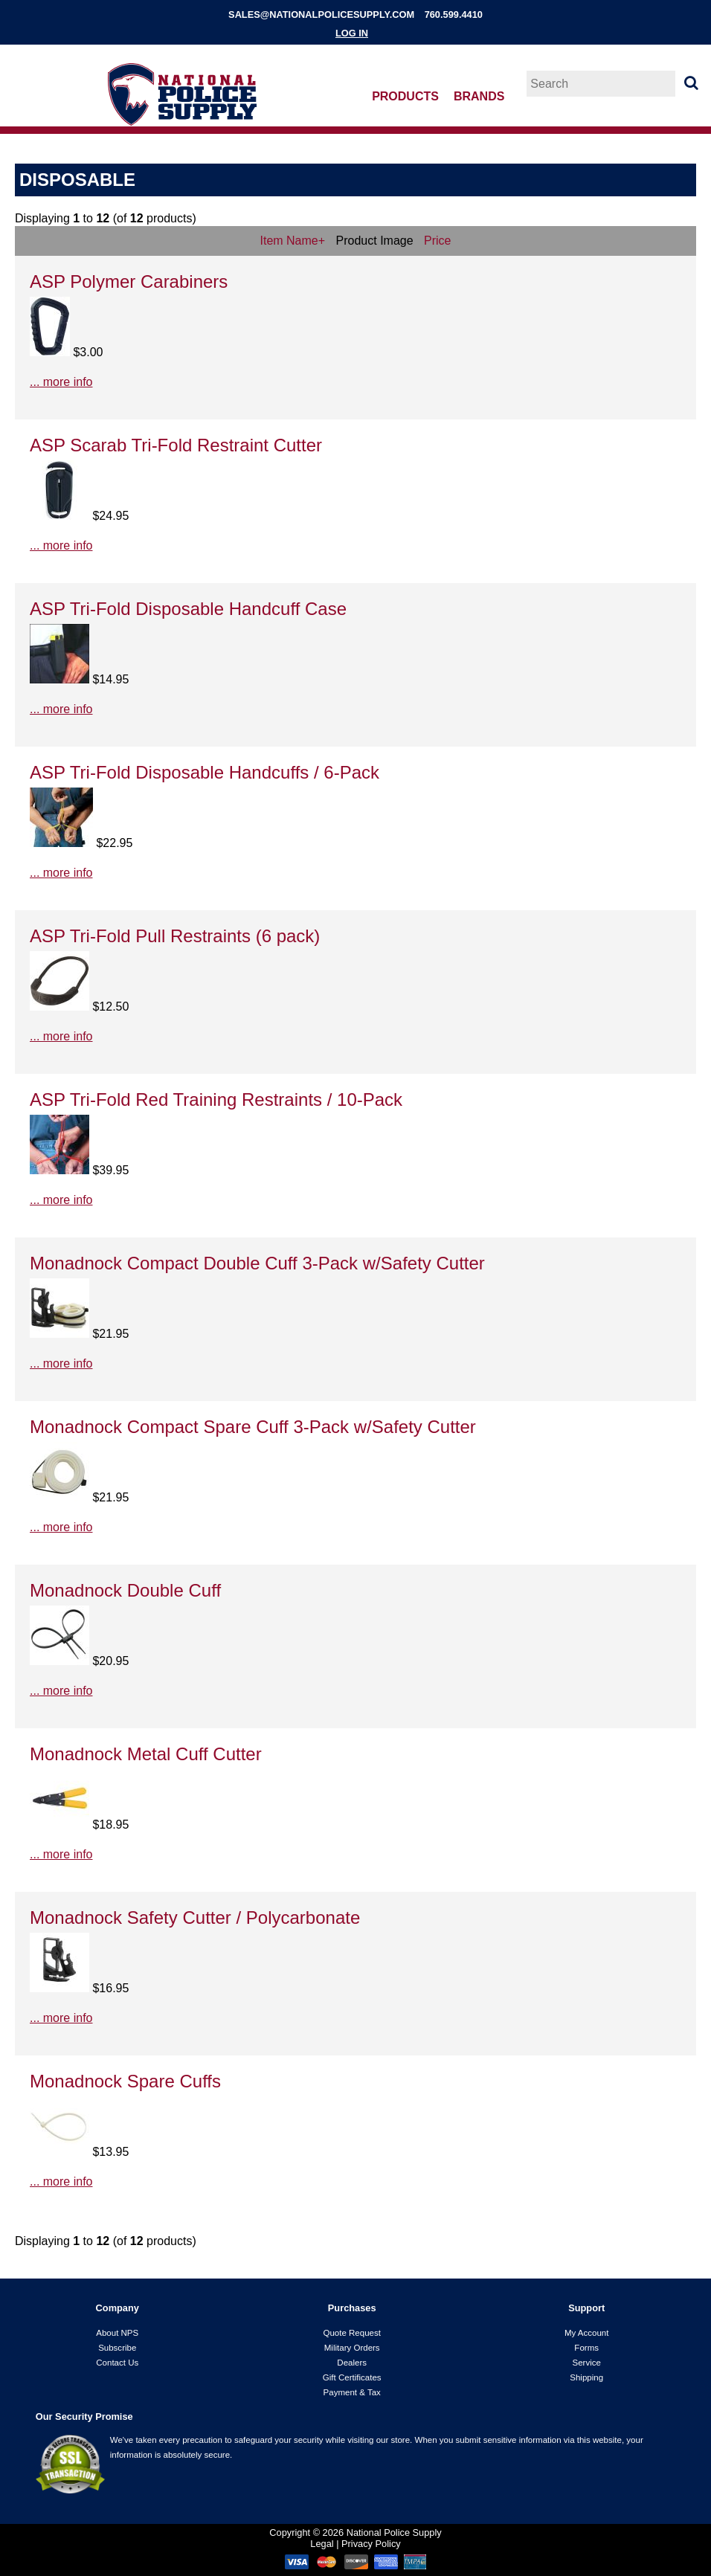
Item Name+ (293, 240)
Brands (479, 96)
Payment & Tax (352, 2392)
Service (586, 2362)
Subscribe (117, 2347)
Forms (586, 2347)
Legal (321, 2543)
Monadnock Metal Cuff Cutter (146, 1754)
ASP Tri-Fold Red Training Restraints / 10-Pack (216, 1099)
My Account (586, 2332)
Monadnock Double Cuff (125, 1590)
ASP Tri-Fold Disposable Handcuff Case (188, 609)
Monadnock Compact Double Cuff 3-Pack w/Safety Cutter (257, 1263)
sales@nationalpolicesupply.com (321, 14)
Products (405, 96)
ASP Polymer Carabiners (129, 281)
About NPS (117, 2332)
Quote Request (351, 2332)
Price (437, 240)
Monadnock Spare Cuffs (125, 2081)
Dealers (352, 2362)
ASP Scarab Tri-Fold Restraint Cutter (176, 445)
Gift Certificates (352, 2377)
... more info (61, 382)
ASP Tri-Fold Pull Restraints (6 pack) (175, 936)
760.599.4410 (454, 14)
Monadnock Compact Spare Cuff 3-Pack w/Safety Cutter (253, 1427)
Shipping (586, 2377)
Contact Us (117, 2362)
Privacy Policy (371, 2543)
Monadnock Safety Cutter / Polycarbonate (195, 1917)
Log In (351, 33)
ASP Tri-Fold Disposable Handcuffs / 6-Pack (204, 772)
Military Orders (352, 2347)
